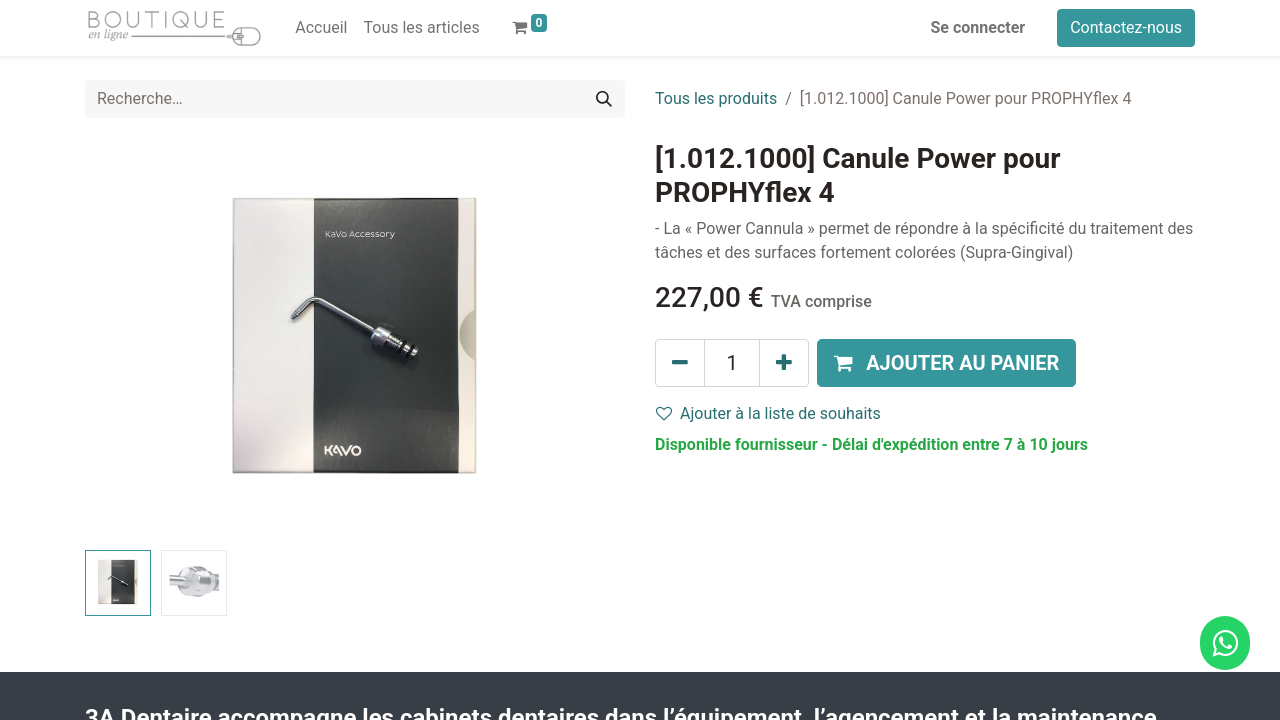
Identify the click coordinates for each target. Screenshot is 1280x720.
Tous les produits (716, 98)
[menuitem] (321, 28)
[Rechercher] (604, 99)
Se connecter (978, 27)
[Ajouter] (784, 363)
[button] (946, 363)
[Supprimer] (680, 363)
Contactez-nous (1126, 27)
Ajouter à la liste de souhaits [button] (768, 413)
